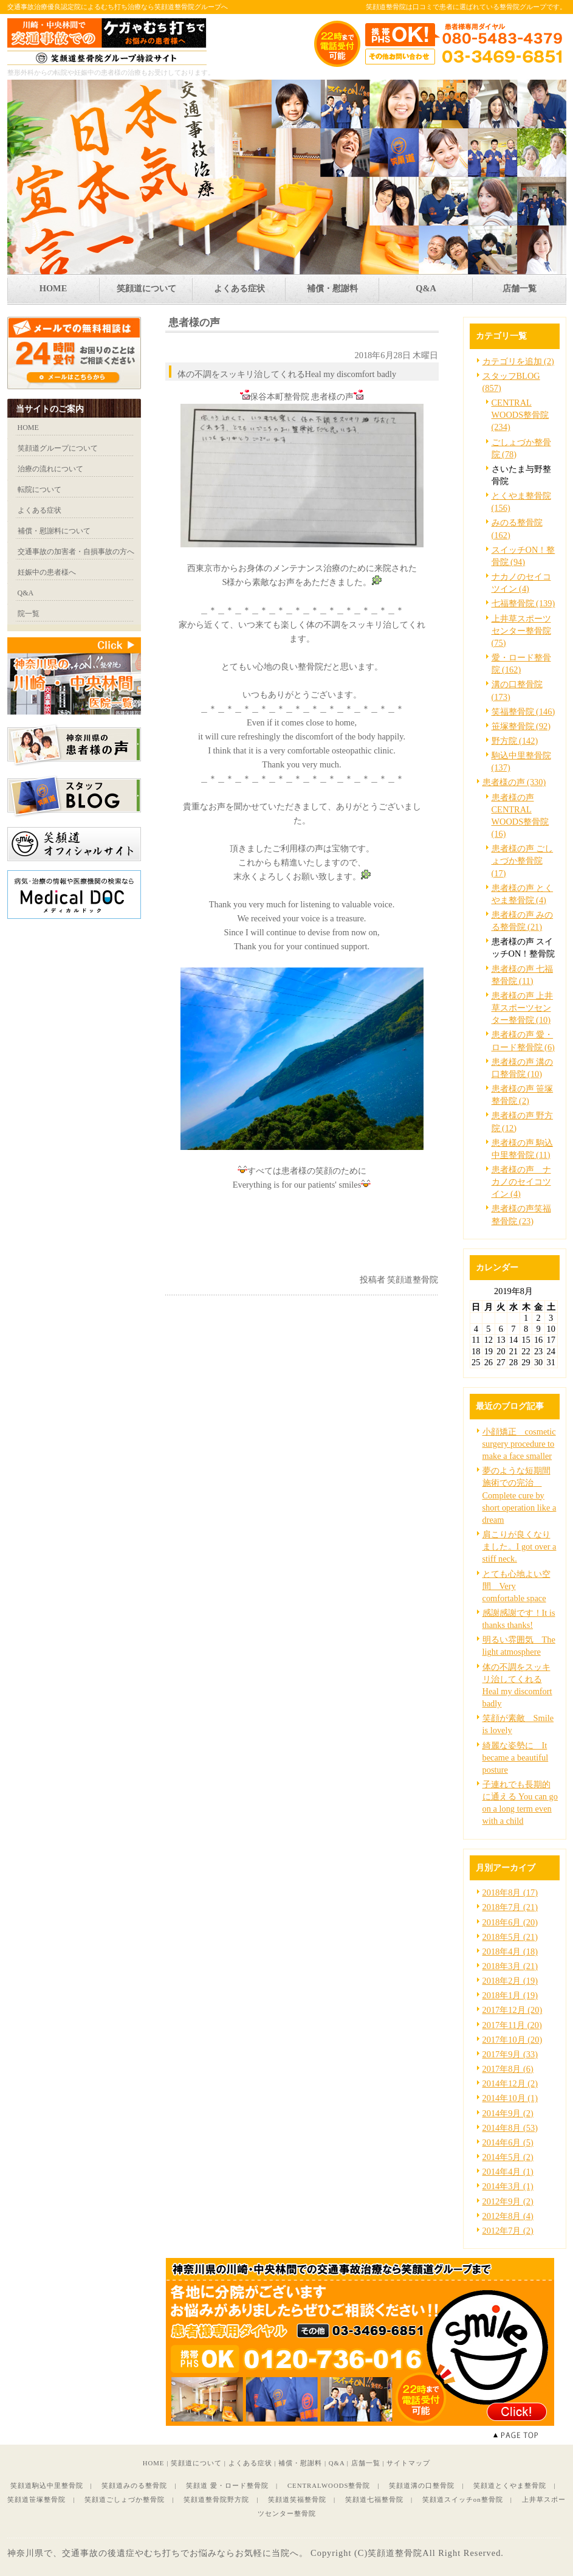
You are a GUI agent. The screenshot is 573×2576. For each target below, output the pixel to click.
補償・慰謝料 (300, 2463)
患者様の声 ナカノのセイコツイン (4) (521, 1182)
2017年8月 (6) (508, 2069)
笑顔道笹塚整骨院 (36, 2499)
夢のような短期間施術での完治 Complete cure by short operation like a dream (519, 1495)
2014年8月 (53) (510, 2128)
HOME (154, 2463)
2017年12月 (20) (512, 2010)
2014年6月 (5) (508, 2142)
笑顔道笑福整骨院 (297, 2499)
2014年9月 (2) (508, 2113)
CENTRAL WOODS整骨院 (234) (520, 415)
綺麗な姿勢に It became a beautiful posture (515, 1757)
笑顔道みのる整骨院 (134, 2485)
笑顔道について (196, 2463)
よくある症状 (250, 2463)
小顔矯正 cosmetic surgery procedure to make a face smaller (519, 1444)
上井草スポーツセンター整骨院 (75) (521, 631)
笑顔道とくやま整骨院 (509, 2485)
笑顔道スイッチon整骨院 (462, 2499)
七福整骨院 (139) (523, 603)
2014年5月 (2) (508, 2157)
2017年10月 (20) (512, 2040)
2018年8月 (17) (510, 1892)
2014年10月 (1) (510, 2098)
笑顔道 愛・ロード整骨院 (227, 2485)
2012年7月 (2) (508, 2230)
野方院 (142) (515, 741)
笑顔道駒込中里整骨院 (46, 2485)
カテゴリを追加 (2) (518, 361)
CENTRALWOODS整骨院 (329, 2485)
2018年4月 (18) (510, 1951)
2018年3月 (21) (510, 1966)
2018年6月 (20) (510, 1922)
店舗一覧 (365, 2463)
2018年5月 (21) (510, 1937)
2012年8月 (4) (508, 2216)
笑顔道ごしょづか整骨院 (124, 2499)
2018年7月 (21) (510, 1907)
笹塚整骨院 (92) (521, 726)
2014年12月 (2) (510, 2083)
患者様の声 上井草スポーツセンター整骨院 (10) (523, 1008)
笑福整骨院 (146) (523, 711)
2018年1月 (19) (510, 1995)
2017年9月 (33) (510, 2054)
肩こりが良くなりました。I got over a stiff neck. (519, 1546)
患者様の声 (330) (514, 782)
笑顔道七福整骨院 (374, 2499)
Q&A (337, 2463)
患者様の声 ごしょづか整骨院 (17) (523, 860)
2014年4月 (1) (508, 2171)
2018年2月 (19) (510, 1981)
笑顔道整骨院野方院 (216, 2499)
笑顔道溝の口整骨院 (422, 2485)
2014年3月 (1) (508, 2186)
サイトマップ (408, 2463)
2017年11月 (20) (512, 2025)
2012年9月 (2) (508, 2201)
